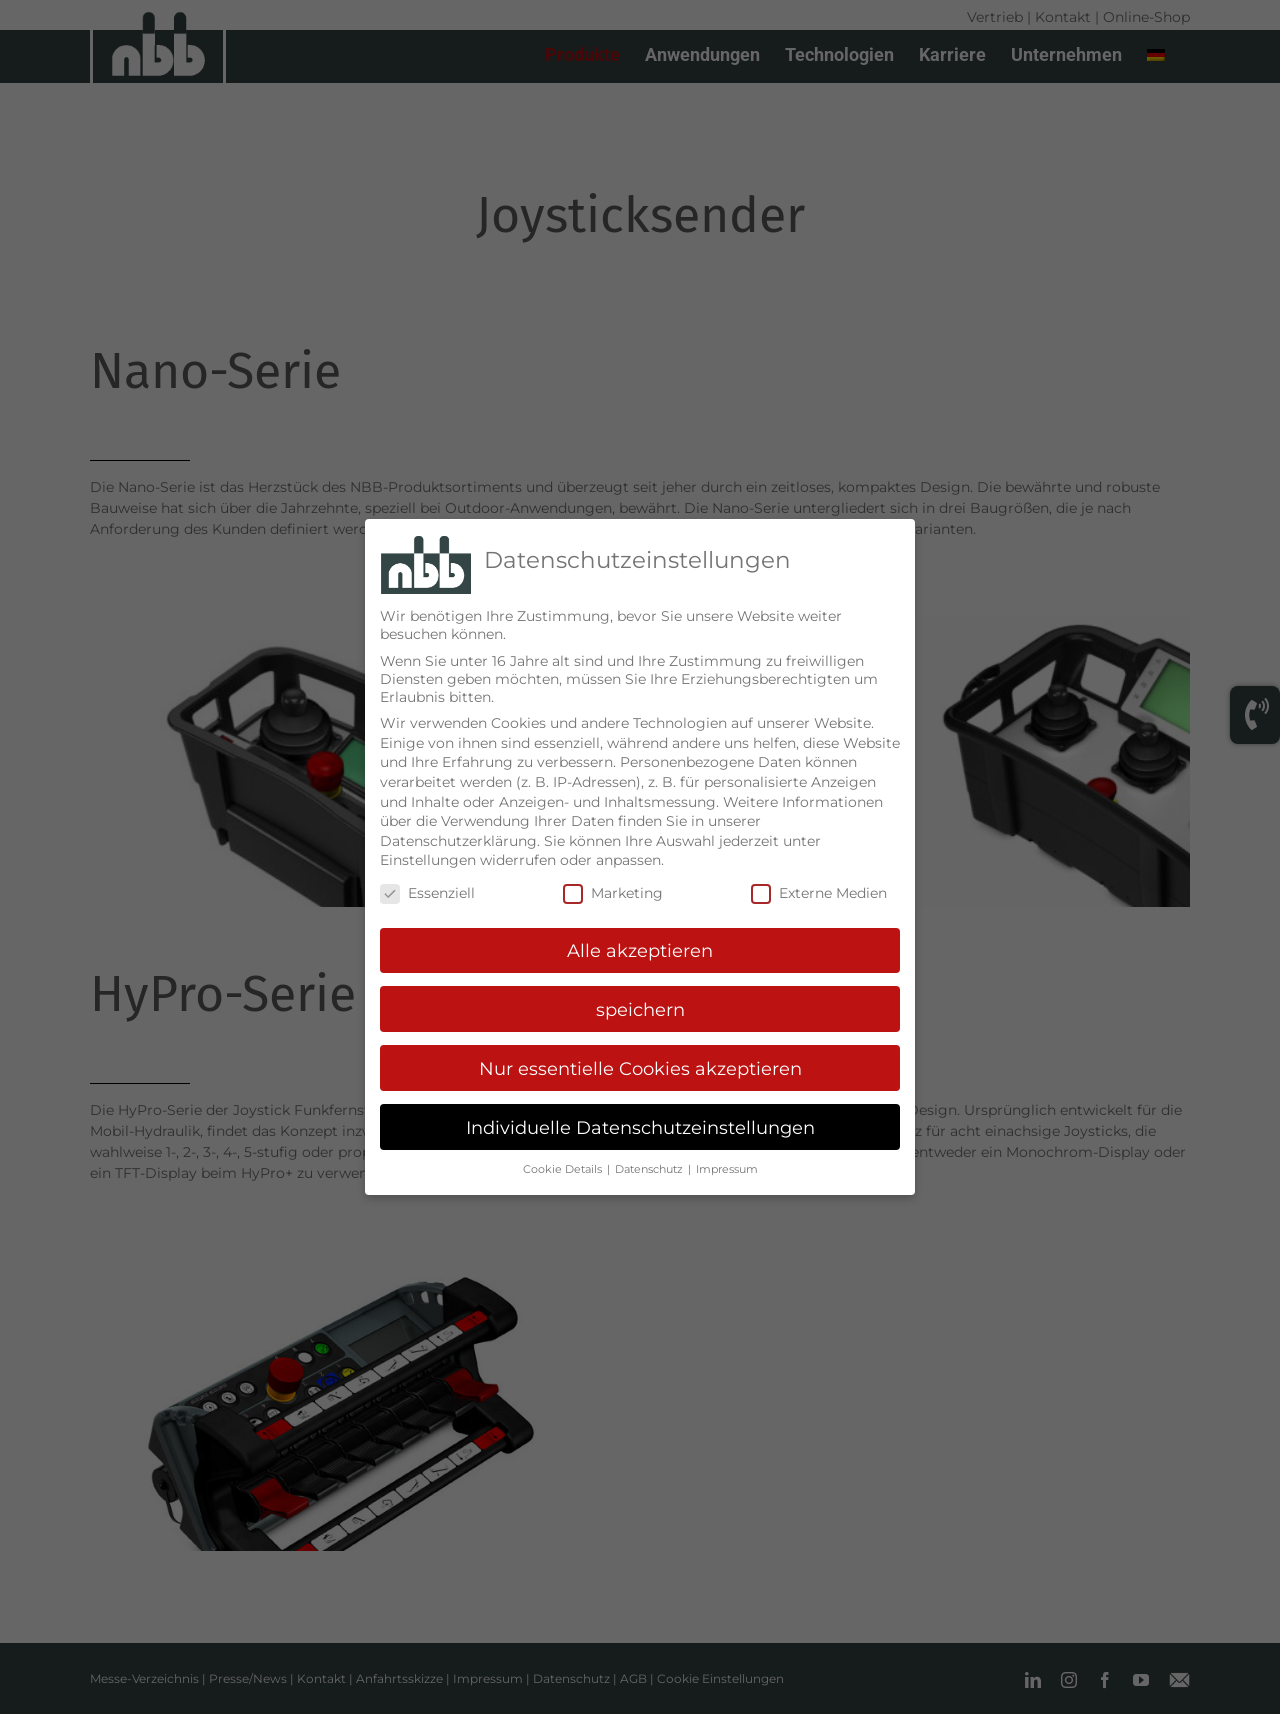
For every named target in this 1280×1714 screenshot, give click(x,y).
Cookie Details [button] (564, 1162)
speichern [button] (640, 1002)
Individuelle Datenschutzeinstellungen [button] (640, 1120)
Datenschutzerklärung (458, 834)
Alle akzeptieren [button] (640, 943)
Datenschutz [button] (650, 1162)
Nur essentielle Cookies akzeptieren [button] (640, 1061)
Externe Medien (819, 886)
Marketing (613, 886)
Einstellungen (428, 853)
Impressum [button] (727, 1162)
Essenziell (427, 886)
